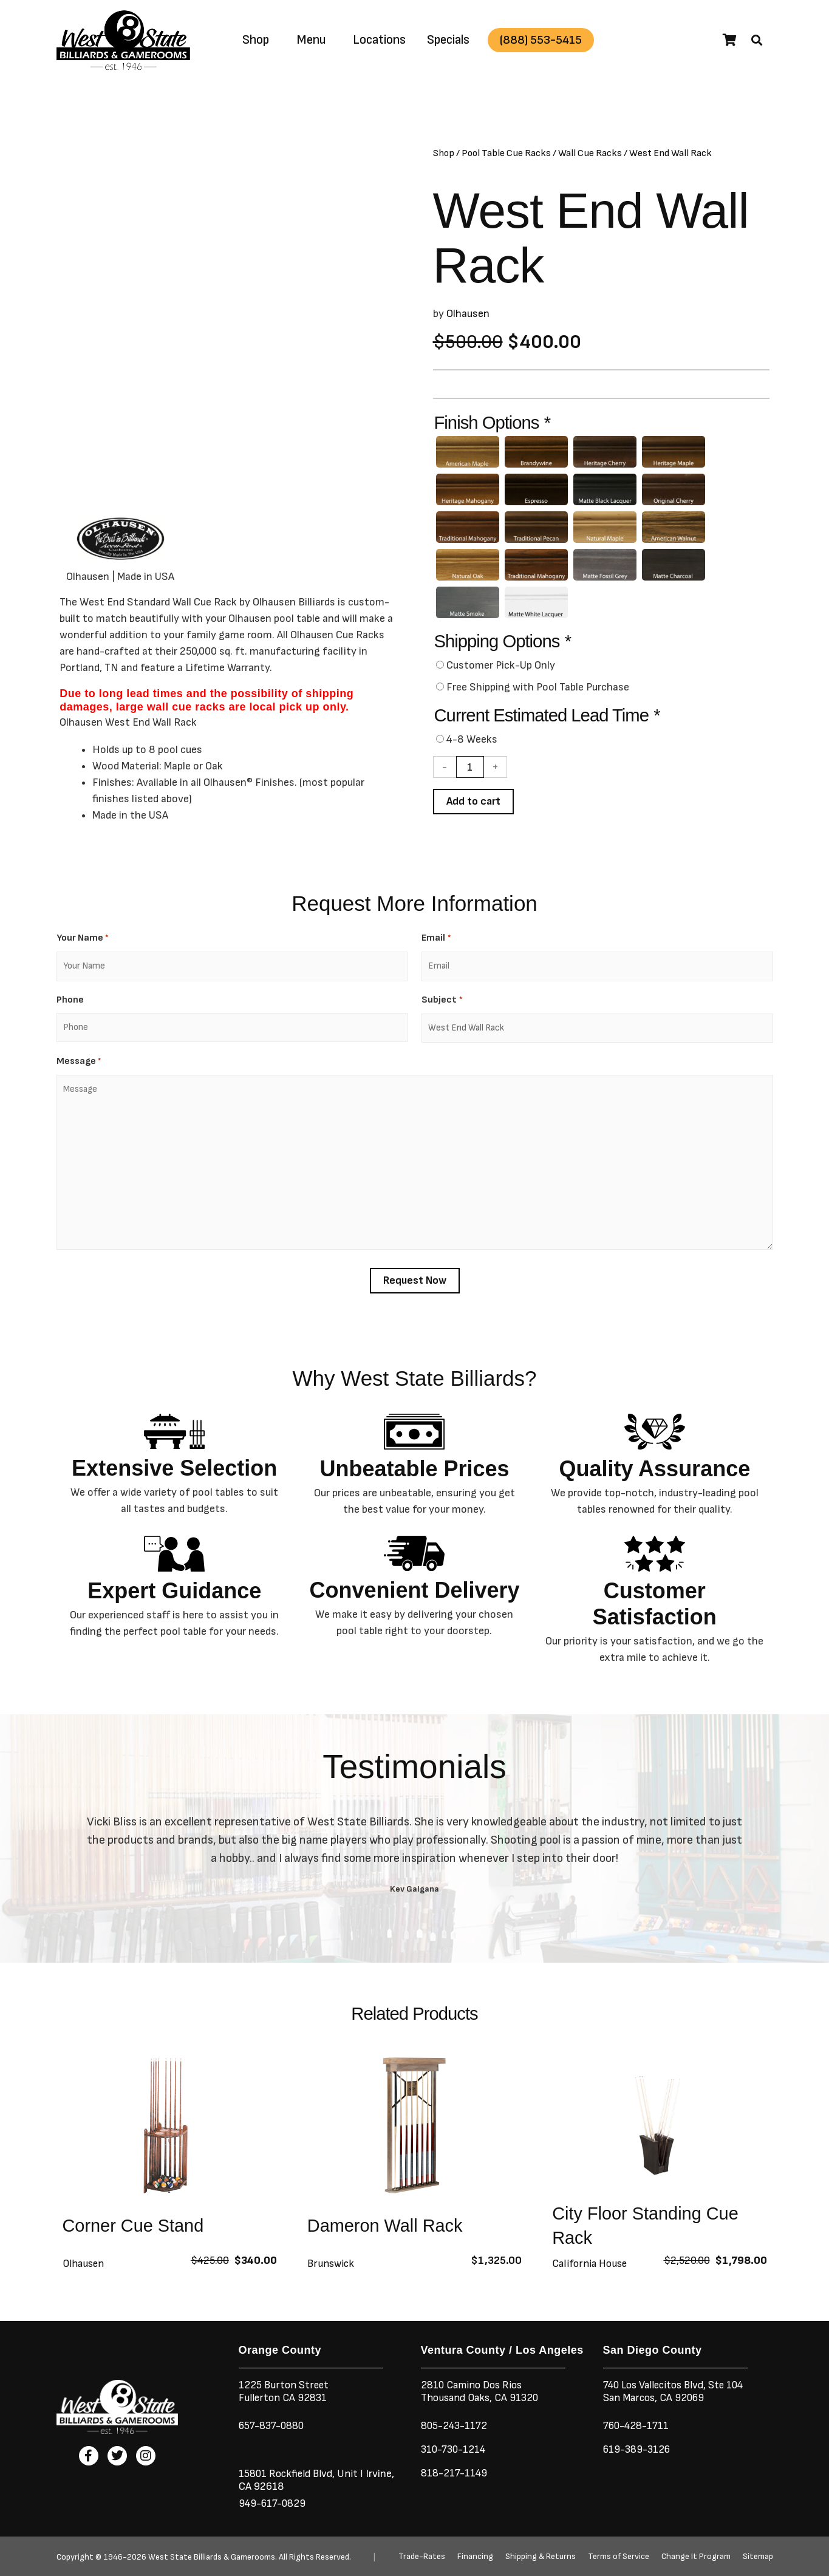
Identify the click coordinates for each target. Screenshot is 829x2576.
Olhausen (468, 313)
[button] (757, 40)
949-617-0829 (274, 2503)
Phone (70, 1006)
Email (435, 945)
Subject (441, 1007)
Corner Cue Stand (136, 2232)
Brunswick (331, 2269)
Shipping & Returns (540, 2556)
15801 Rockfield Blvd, (288, 2473)
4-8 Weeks (471, 746)
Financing (475, 2556)
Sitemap (758, 2556)
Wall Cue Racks (590, 153)
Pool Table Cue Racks (506, 153)
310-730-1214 (455, 2449)
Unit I (352, 2473)
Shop (255, 39)
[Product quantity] (470, 774)
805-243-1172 (455, 2425)
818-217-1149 (455, 2473)
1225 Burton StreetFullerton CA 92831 (284, 2391)
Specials (448, 39)
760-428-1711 (639, 2425)
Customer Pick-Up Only (500, 672)
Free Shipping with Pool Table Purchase (537, 693)
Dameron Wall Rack (388, 2232)
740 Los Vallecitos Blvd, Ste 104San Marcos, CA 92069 (678, 2391)
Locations (379, 39)
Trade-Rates (421, 2556)
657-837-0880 (274, 2425)
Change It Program (696, 2556)
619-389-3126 (638, 2449)
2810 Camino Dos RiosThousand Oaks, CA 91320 (481, 2391)
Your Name (82, 945)
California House (591, 2269)
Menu (311, 39)
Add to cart (473, 808)
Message (78, 1068)
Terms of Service (618, 2556)
